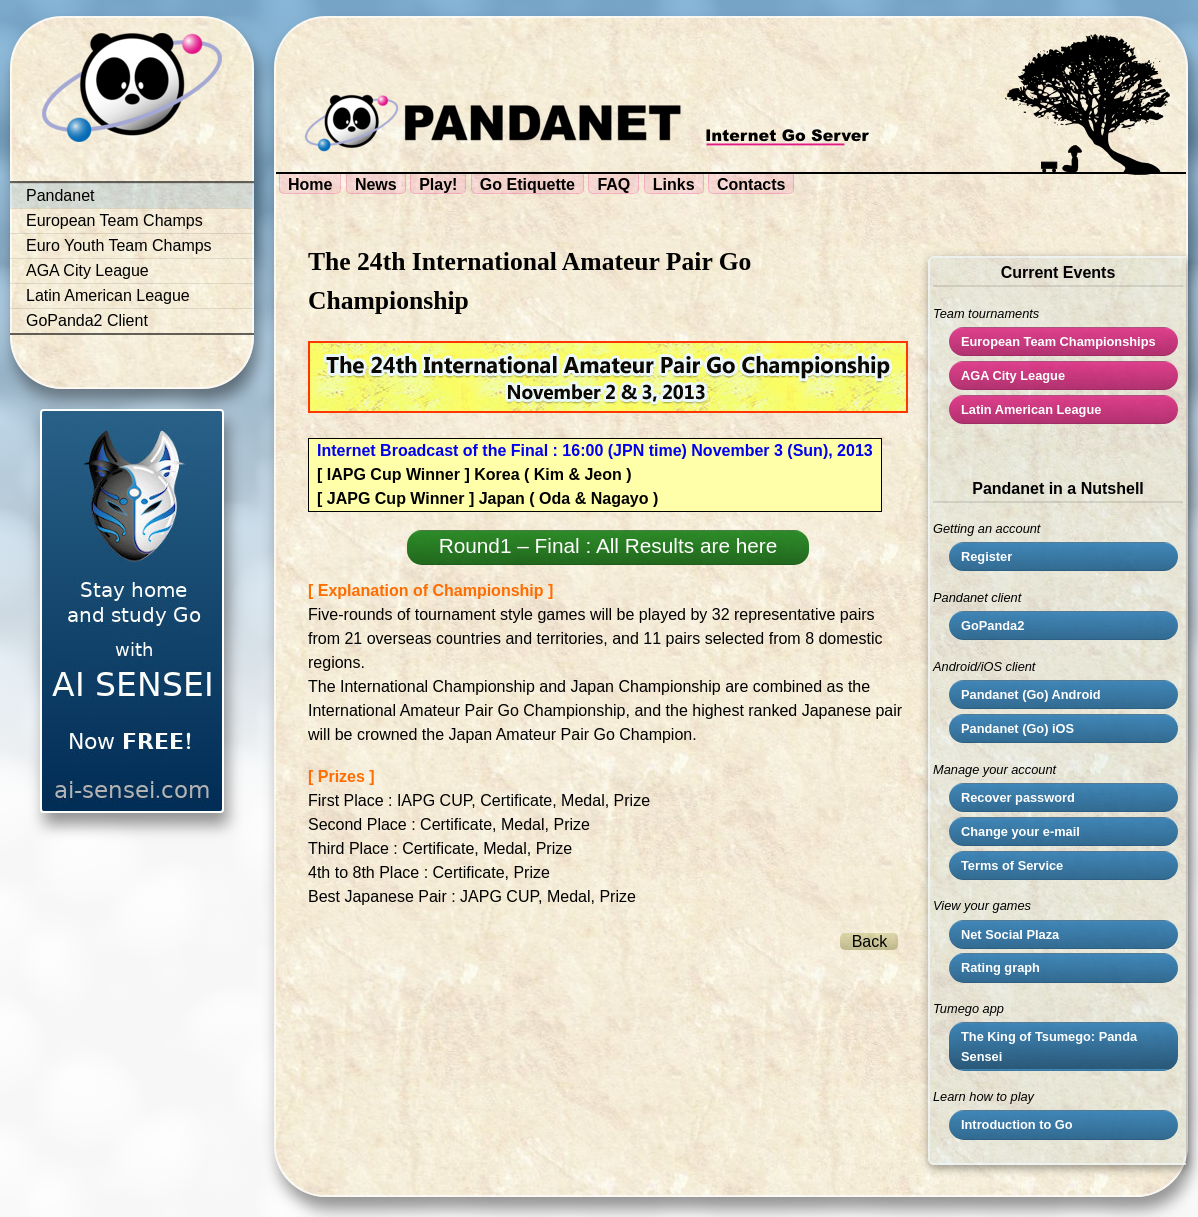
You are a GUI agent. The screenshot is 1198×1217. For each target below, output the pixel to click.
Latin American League (108, 295)
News (376, 184)
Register (986, 556)
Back (870, 941)
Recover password (1018, 797)
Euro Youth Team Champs (119, 245)
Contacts (751, 184)
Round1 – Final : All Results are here (608, 545)
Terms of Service (1012, 865)
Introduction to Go (1017, 1124)
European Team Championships (1058, 341)
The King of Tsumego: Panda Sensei (1049, 1046)
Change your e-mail (1020, 831)
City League (1013, 375)
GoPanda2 (992, 625)
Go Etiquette (527, 184)
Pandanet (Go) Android (1031, 694)
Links (674, 184)
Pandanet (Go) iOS (1017, 728)
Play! (438, 184)
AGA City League (87, 270)
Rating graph (1000, 967)
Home (310, 184)
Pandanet (60, 195)
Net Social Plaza (1010, 934)
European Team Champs (114, 220)
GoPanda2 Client (87, 320)
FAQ (613, 184)
